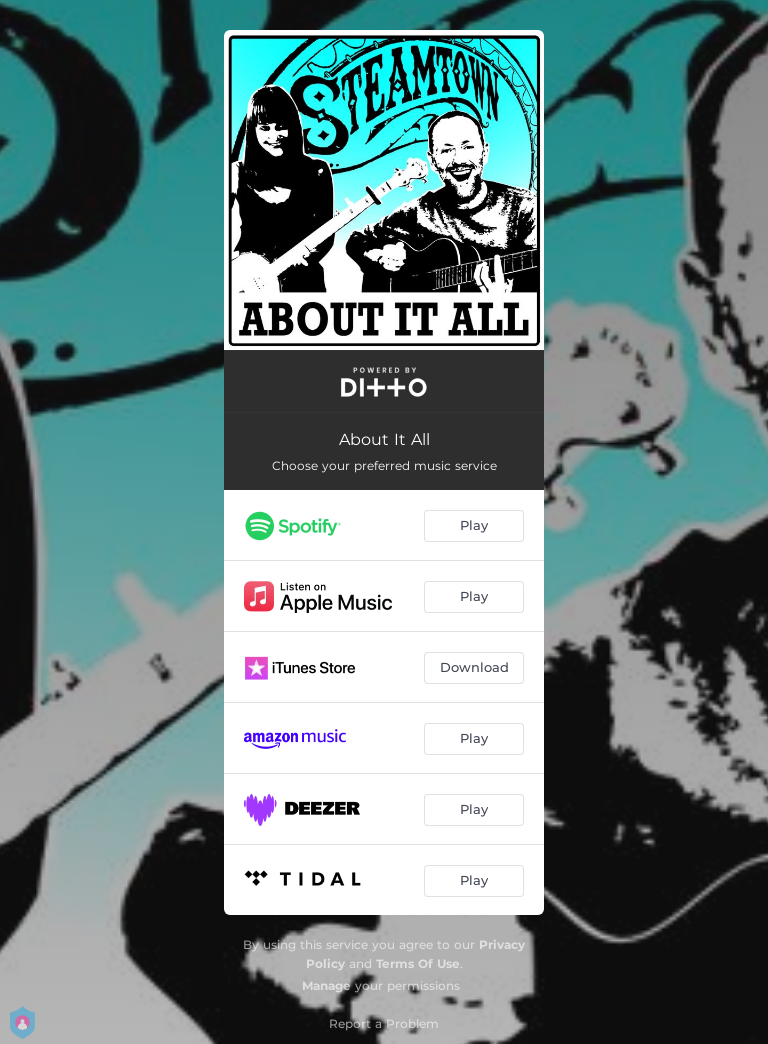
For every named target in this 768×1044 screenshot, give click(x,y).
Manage (326, 985)
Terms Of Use (418, 963)
